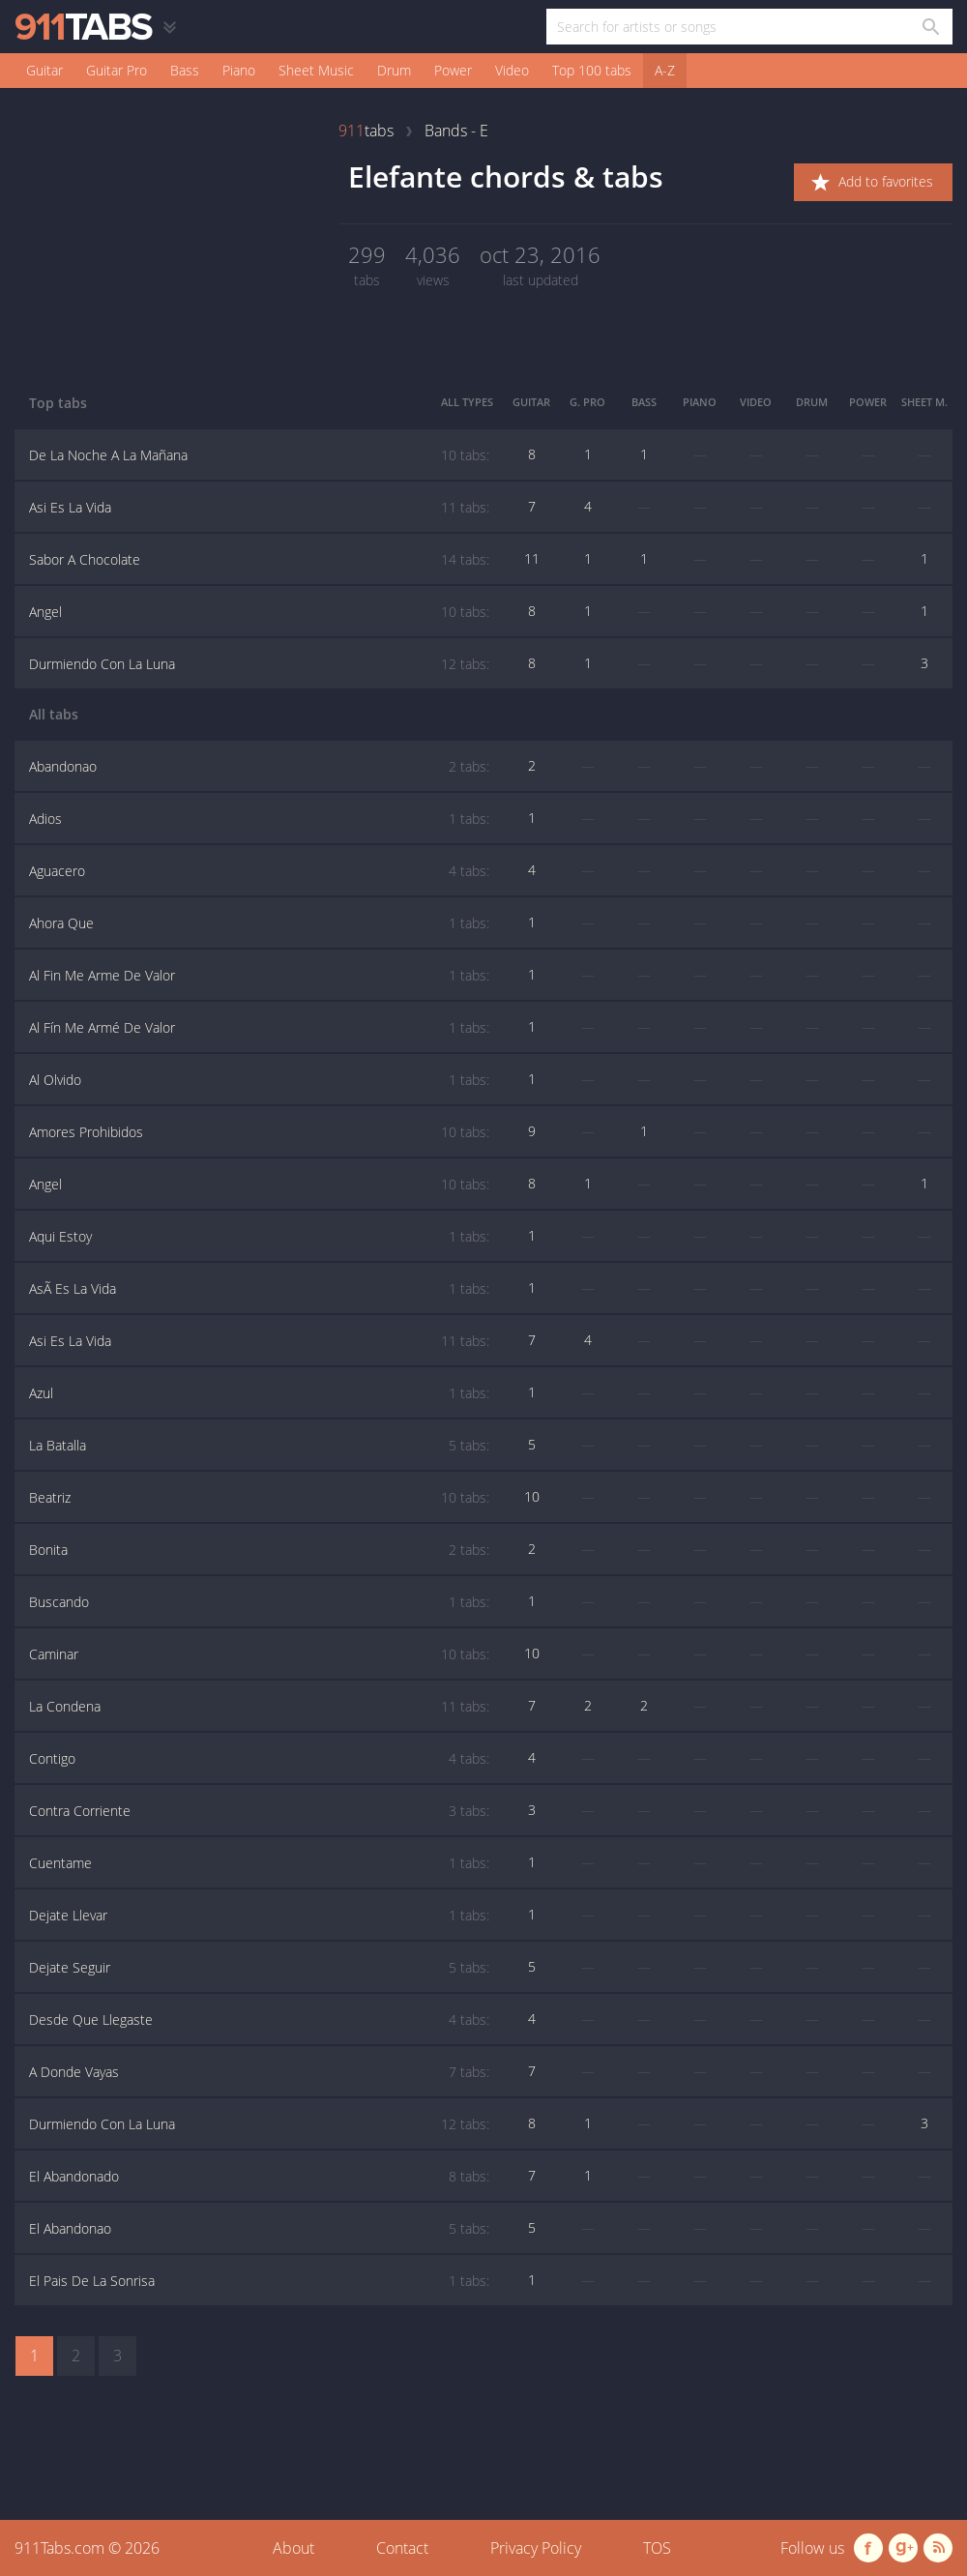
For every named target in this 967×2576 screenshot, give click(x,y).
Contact (402, 2548)
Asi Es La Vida (259, 507)
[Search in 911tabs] (930, 27)
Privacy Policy (535, 2548)
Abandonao (259, 766)
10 (532, 1496)
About (293, 2548)
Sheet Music (316, 70)
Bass (184, 70)
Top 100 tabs (591, 70)
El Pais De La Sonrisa (259, 2281)
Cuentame (259, 1863)
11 (532, 558)
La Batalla (259, 1445)
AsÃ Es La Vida (259, 1289)
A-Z (665, 70)
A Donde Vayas (259, 2072)
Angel (259, 612)
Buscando (259, 1602)
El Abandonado (259, 2176)
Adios (259, 819)
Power (453, 70)
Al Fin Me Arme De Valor (259, 975)
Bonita (259, 1550)
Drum (394, 70)
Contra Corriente (259, 1811)
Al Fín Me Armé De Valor (259, 1028)
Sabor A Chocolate (259, 560)
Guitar (44, 70)
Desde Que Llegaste (259, 2020)
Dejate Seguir (259, 1967)
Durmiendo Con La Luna (259, 664)
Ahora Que (259, 923)
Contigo (259, 1759)
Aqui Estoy (259, 1236)
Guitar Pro (116, 70)
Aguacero (259, 871)
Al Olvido (259, 1080)
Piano (238, 70)
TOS (657, 2548)
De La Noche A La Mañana (259, 455)
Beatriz (259, 1498)
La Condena (259, 1706)
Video (512, 70)
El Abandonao (259, 2229)
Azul (259, 1393)
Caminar (259, 1654)
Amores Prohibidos (259, 1132)
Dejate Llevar (259, 1915)
